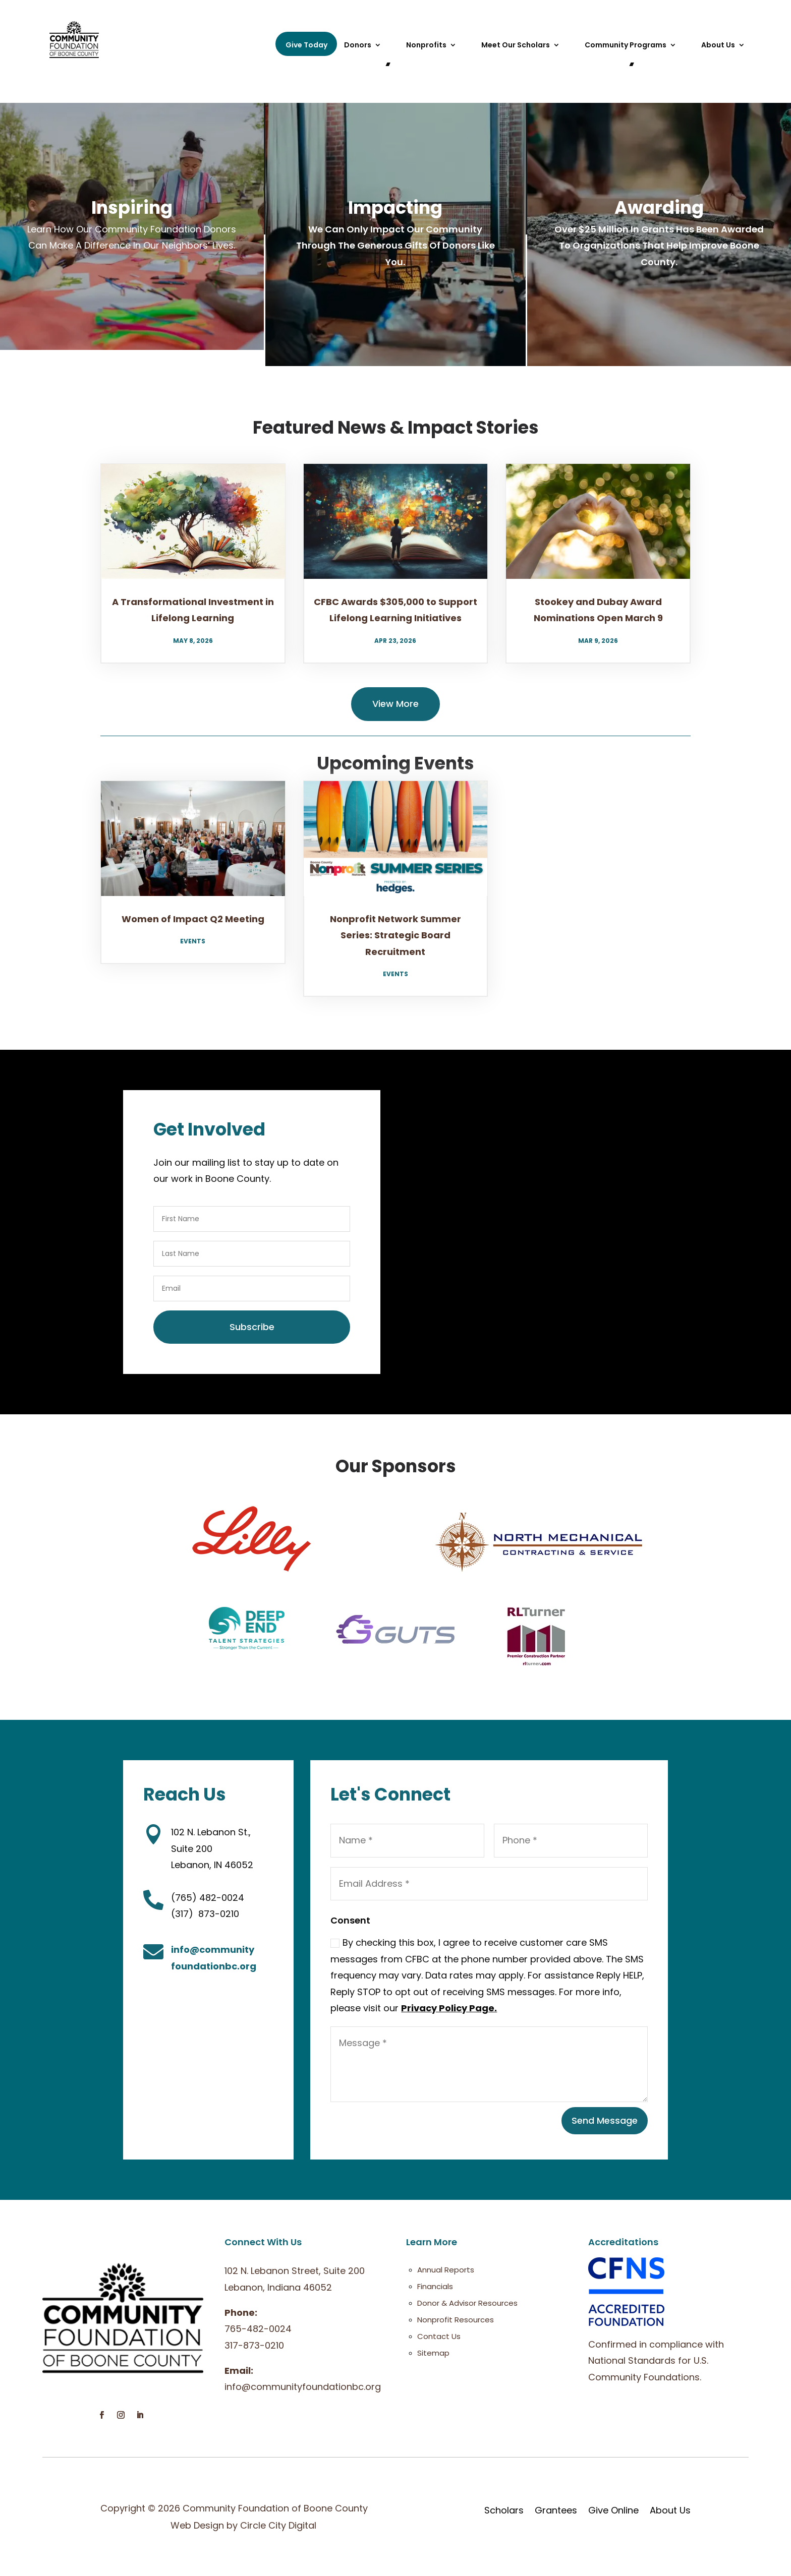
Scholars (504, 2510)
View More (395, 703)
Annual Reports (445, 2269)
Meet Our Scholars (515, 45)
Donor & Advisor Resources (467, 2303)
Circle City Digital (278, 2525)
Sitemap (433, 2353)
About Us (718, 45)
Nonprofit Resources (455, 2319)
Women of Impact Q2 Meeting (193, 919)
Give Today (306, 45)
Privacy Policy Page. (449, 2008)
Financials (435, 2286)
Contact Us (439, 2336)
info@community (212, 1949)
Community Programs (625, 45)
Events (192, 941)
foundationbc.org (213, 1966)
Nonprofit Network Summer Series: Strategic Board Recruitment (395, 935)
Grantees (556, 2510)
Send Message (605, 2120)
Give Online (613, 2510)
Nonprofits (426, 45)
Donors (357, 45)
